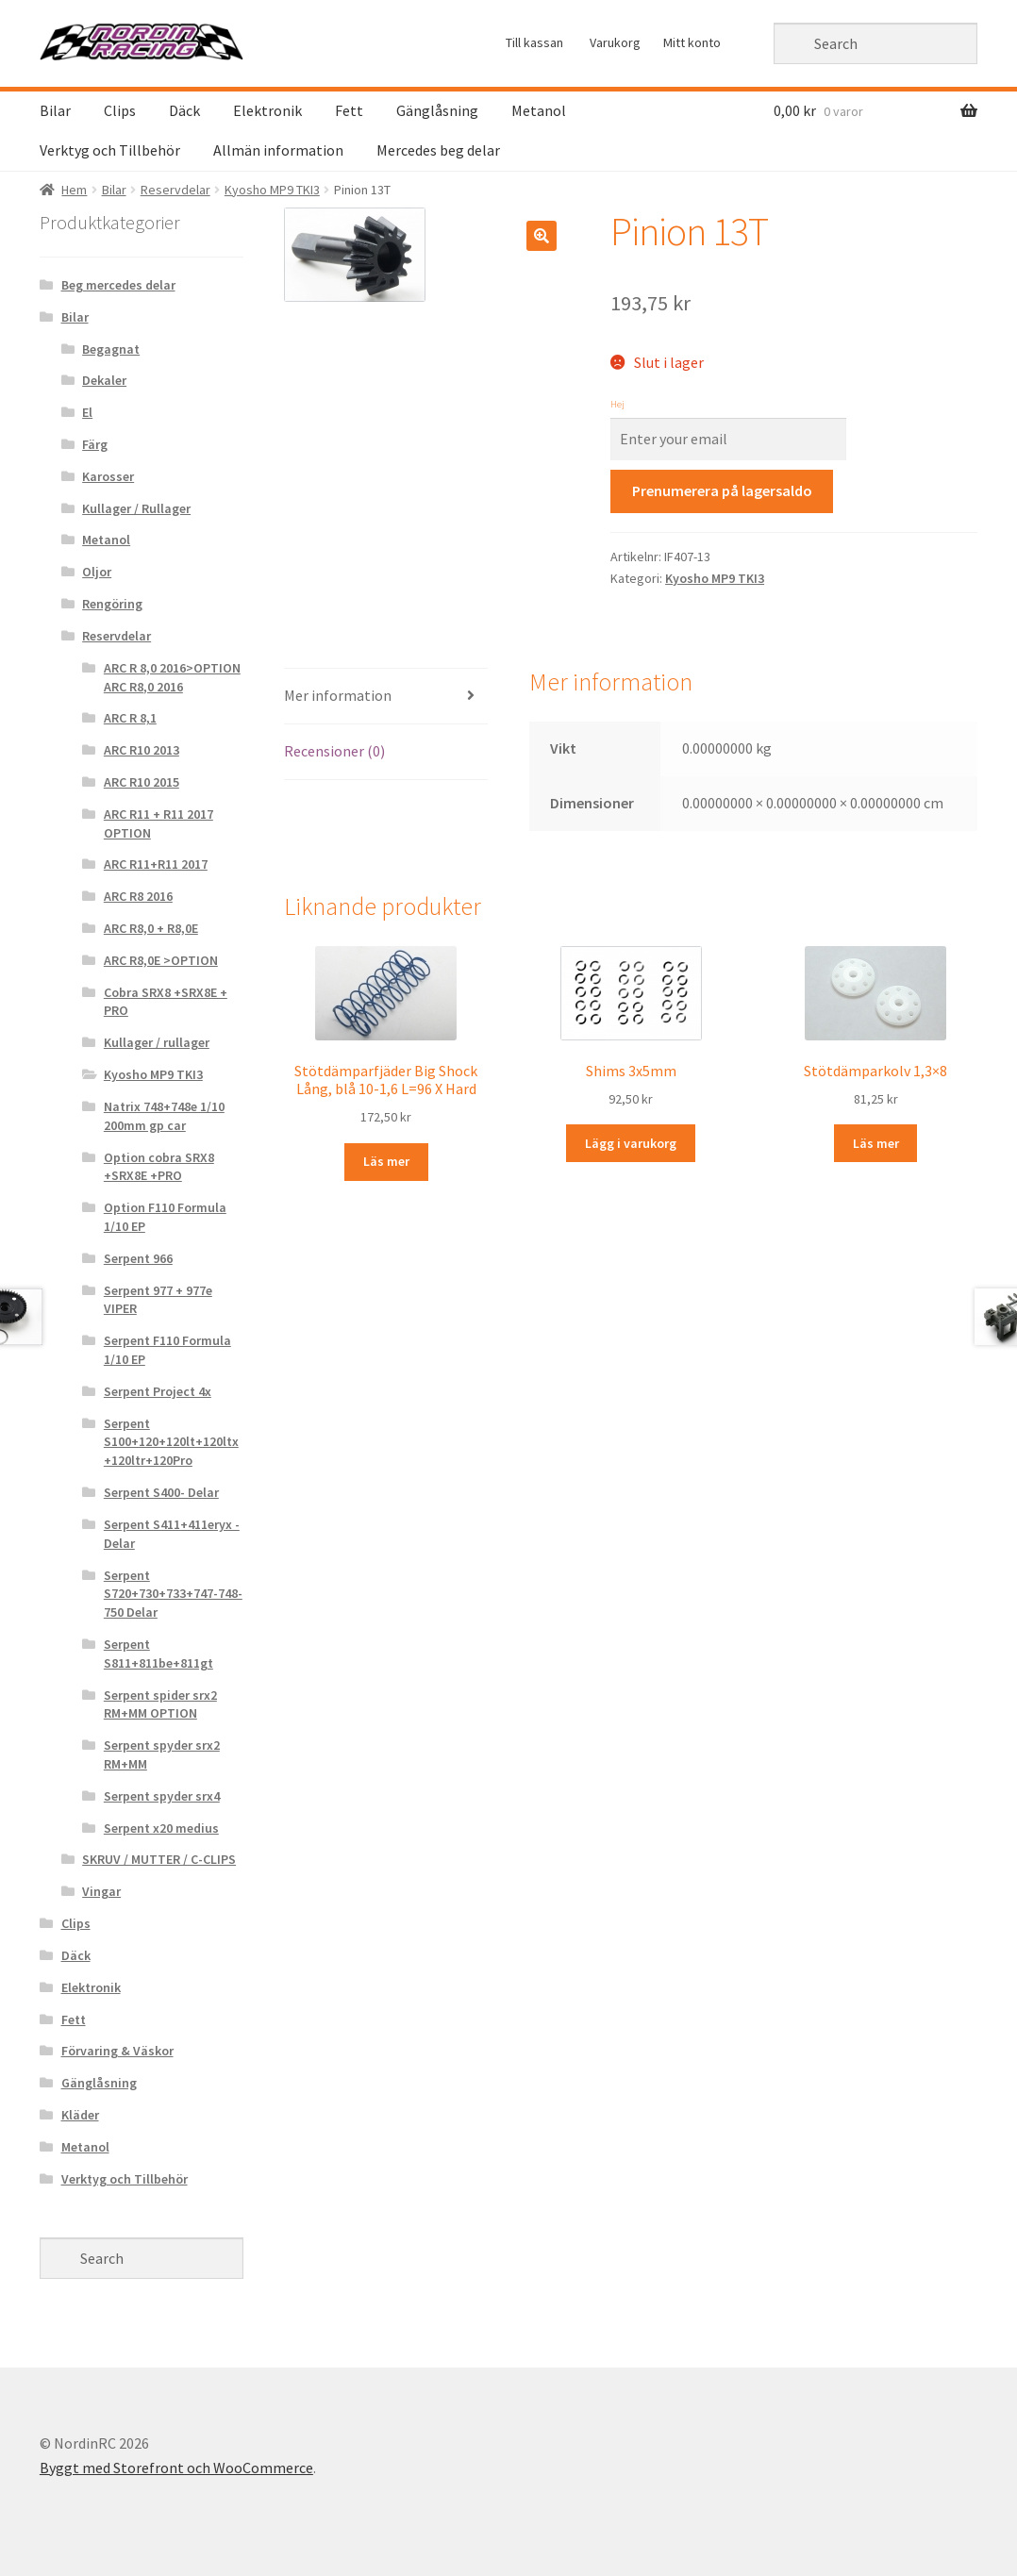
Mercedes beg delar (438, 150)
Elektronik (267, 110)
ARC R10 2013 (141, 749)
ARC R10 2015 (141, 781)
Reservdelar (175, 189)
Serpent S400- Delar (161, 1492)
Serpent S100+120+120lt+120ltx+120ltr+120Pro (171, 1442)
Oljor (96, 571)
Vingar (101, 1891)
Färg (95, 444)
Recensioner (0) (334, 750)
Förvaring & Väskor (117, 2050)
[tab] (386, 696)
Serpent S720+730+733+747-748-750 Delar (173, 1594)
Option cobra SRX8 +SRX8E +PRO (159, 1167)
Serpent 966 (138, 1258)
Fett (349, 110)
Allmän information (278, 150)
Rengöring (112, 603)
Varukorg (615, 42)
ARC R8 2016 (138, 896)
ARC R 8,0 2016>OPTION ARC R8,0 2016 (172, 677)
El (87, 412)
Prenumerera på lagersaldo (722, 490)
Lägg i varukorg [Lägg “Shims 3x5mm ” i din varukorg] (630, 1143)
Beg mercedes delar (118, 284)
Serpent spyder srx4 (162, 1795)
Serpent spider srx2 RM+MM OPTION (160, 1704)
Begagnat (111, 349)
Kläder (80, 2114)
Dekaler (104, 380)
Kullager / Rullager (136, 508)
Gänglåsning (437, 110)
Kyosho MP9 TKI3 (272, 189)
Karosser (108, 476)
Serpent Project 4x (157, 1391)
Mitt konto (692, 42)
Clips (120, 110)
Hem (74, 189)
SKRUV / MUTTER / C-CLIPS (159, 1859)
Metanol (538, 110)
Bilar (55, 110)
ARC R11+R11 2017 (156, 864)
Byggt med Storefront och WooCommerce (176, 2467)
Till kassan (534, 42)
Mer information (338, 695)
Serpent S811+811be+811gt (158, 1653)
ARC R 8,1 (130, 717)
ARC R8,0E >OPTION (161, 960)
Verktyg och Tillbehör (110, 150)
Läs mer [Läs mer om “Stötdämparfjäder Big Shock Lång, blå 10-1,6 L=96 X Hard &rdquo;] (386, 1161)
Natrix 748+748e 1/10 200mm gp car (164, 1116)
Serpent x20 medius (161, 1828)
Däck (184, 110)
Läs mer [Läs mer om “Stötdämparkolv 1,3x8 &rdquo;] (876, 1143)
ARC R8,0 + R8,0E (151, 928)
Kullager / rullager (156, 1042)
